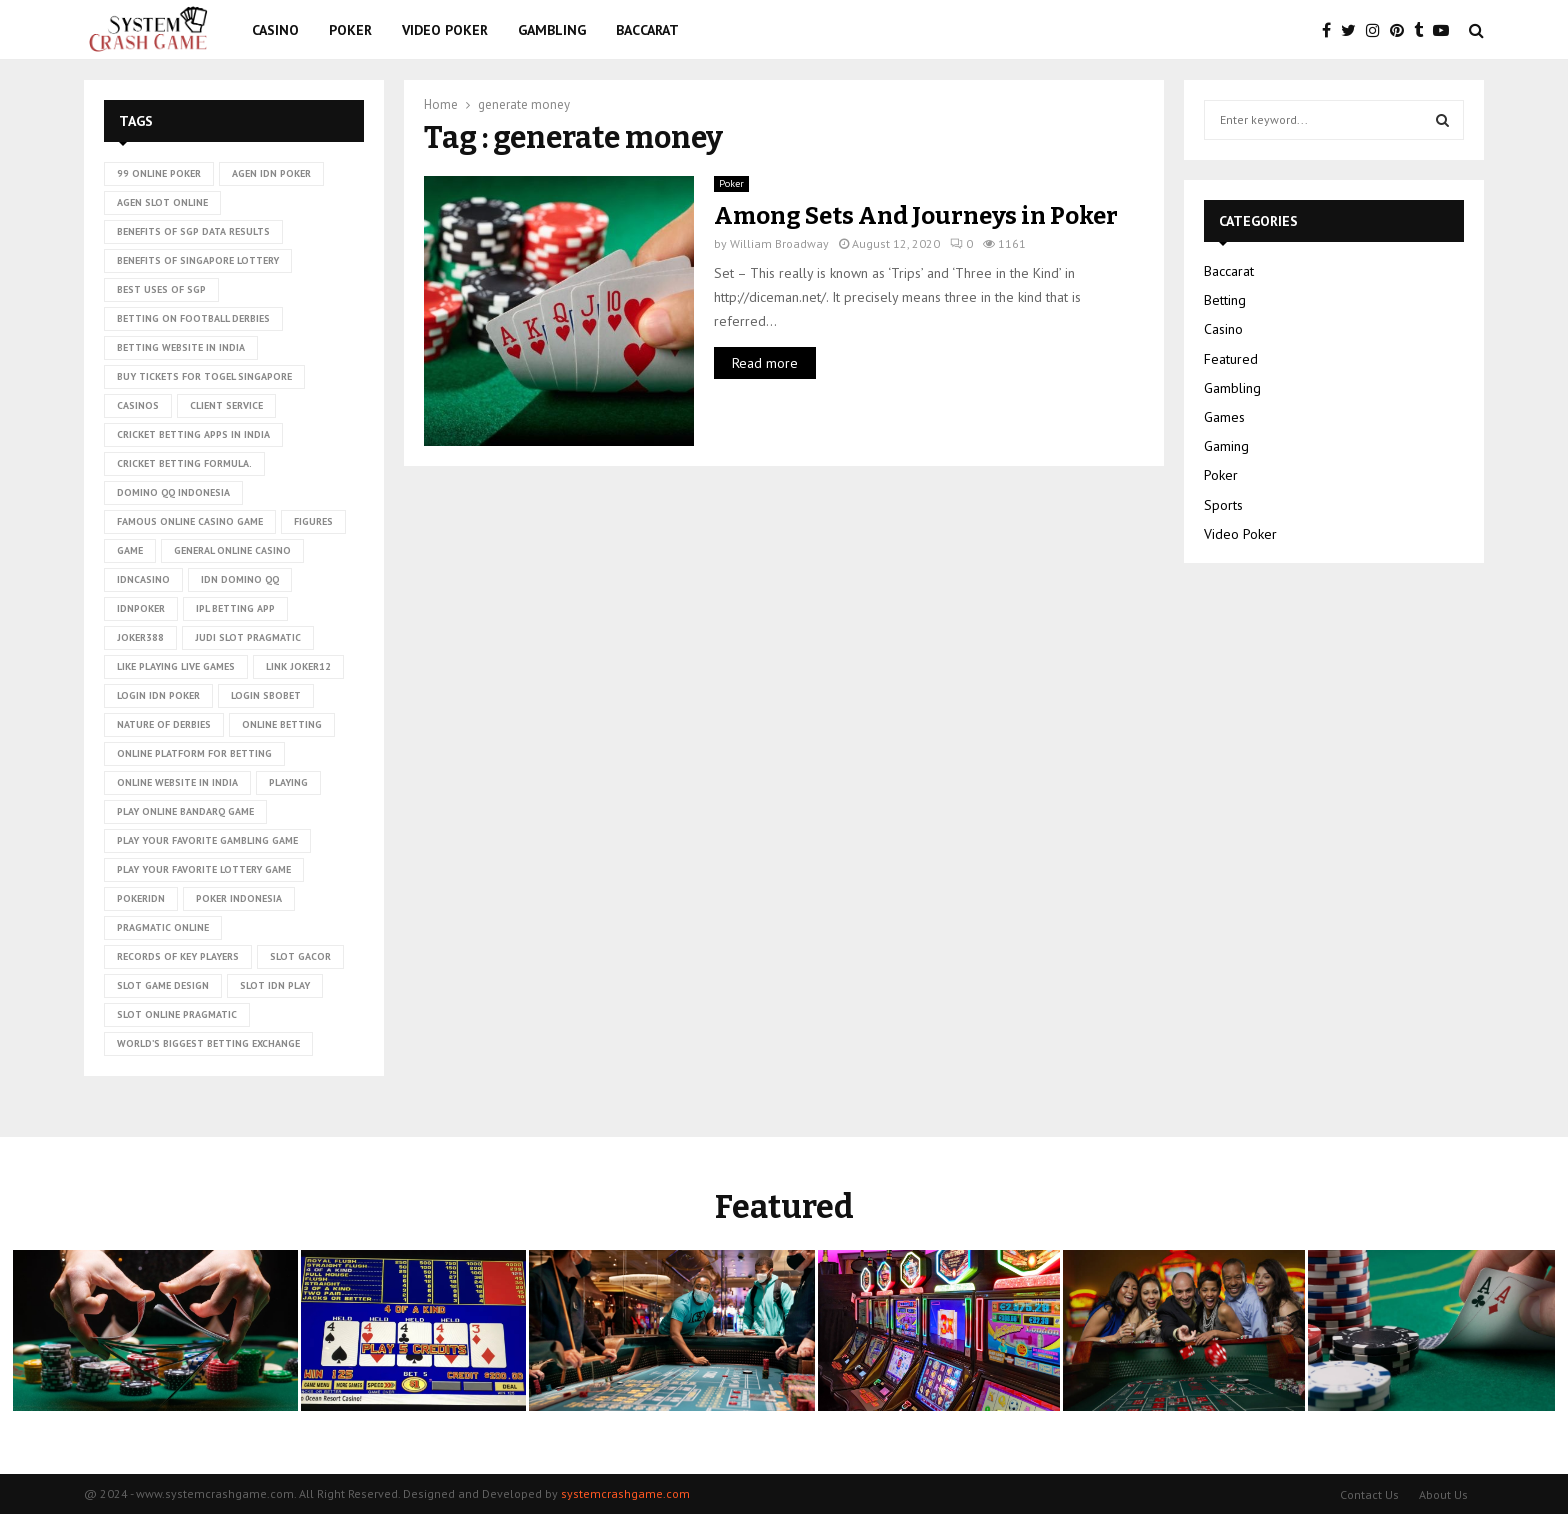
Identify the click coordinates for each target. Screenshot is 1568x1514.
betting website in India (181, 347)
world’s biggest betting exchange (208, 1043)
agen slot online (162, 202)
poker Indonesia (239, 898)
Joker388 (140, 637)
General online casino (232, 550)
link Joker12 (298, 666)
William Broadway (779, 243)
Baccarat (647, 30)
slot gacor (300, 956)
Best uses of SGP (161, 289)
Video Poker (445, 30)
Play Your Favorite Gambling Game (207, 840)
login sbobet (266, 695)
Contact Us (1369, 1494)
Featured (1231, 359)
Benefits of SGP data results (193, 231)
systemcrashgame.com (625, 1493)
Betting (1225, 300)
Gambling (552, 30)
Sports (1223, 505)
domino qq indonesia (173, 492)
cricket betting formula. (184, 463)
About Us (1443, 1494)
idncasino (143, 579)
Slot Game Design (163, 985)
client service (226, 405)
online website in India (177, 782)
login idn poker (158, 695)
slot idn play (275, 985)
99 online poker (159, 173)
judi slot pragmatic (248, 637)
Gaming (1226, 446)
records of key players (178, 956)
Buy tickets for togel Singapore (204, 376)
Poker (350, 30)
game (130, 550)
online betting (282, 724)
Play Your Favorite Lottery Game (204, 869)
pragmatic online (163, 927)
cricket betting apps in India (193, 434)
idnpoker (141, 608)
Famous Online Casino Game (190, 521)
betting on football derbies (193, 318)
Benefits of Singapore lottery (198, 260)
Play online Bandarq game (185, 811)
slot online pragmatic (177, 1014)
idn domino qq (240, 579)
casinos (138, 405)
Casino (275, 30)
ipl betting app (235, 608)
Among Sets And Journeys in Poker (916, 216)
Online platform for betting (194, 753)
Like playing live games (176, 666)
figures (313, 521)
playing (288, 782)
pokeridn (141, 898)
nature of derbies (164, 724)
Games (1224, 417)
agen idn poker (271, 173)
